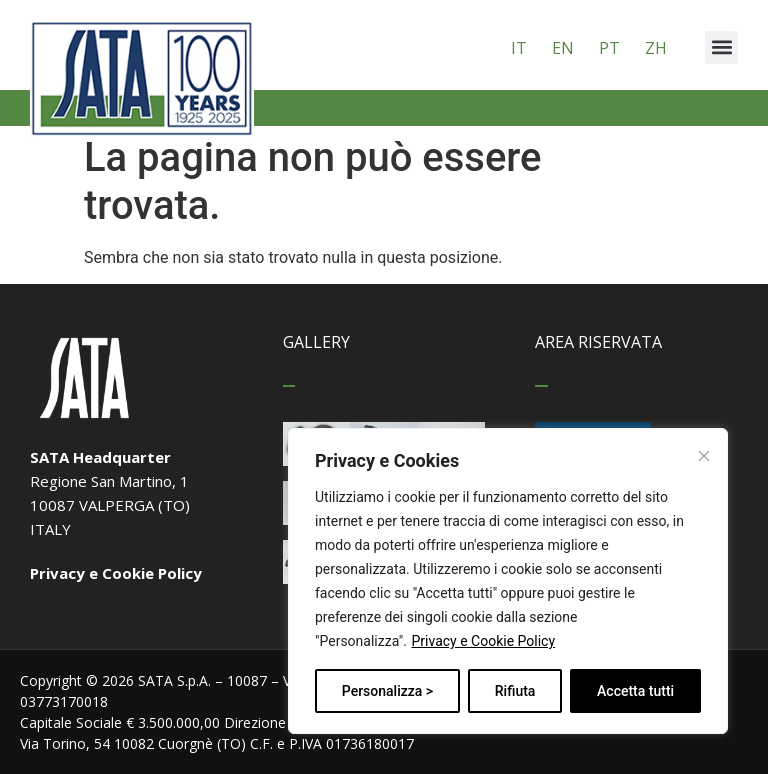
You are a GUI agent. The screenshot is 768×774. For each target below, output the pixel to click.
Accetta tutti (635, 691)
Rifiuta (515, 691)
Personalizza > (387, 691)
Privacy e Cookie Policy (483, 641)
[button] (721, 47)
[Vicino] (704, 456)
